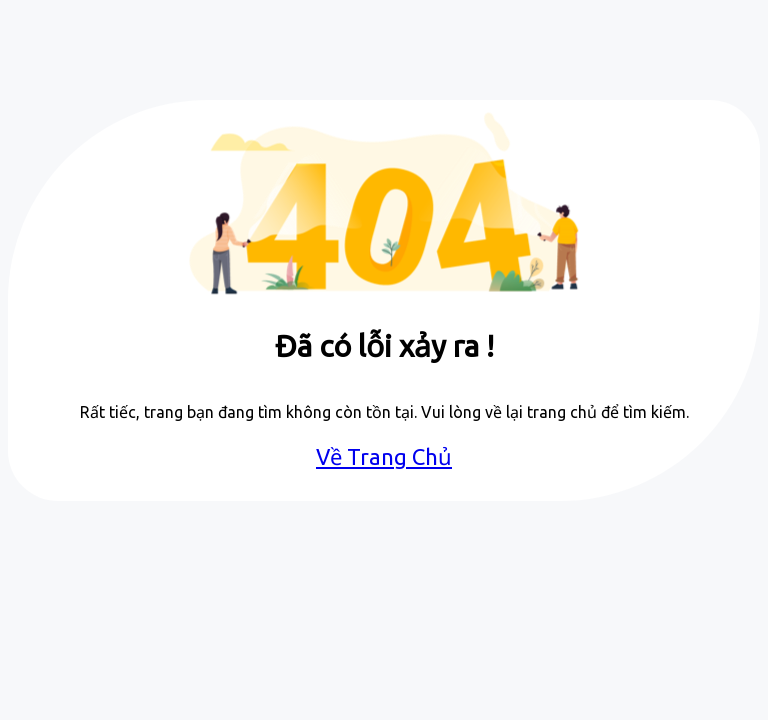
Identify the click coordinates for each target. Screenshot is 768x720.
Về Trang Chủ (384, 456)
